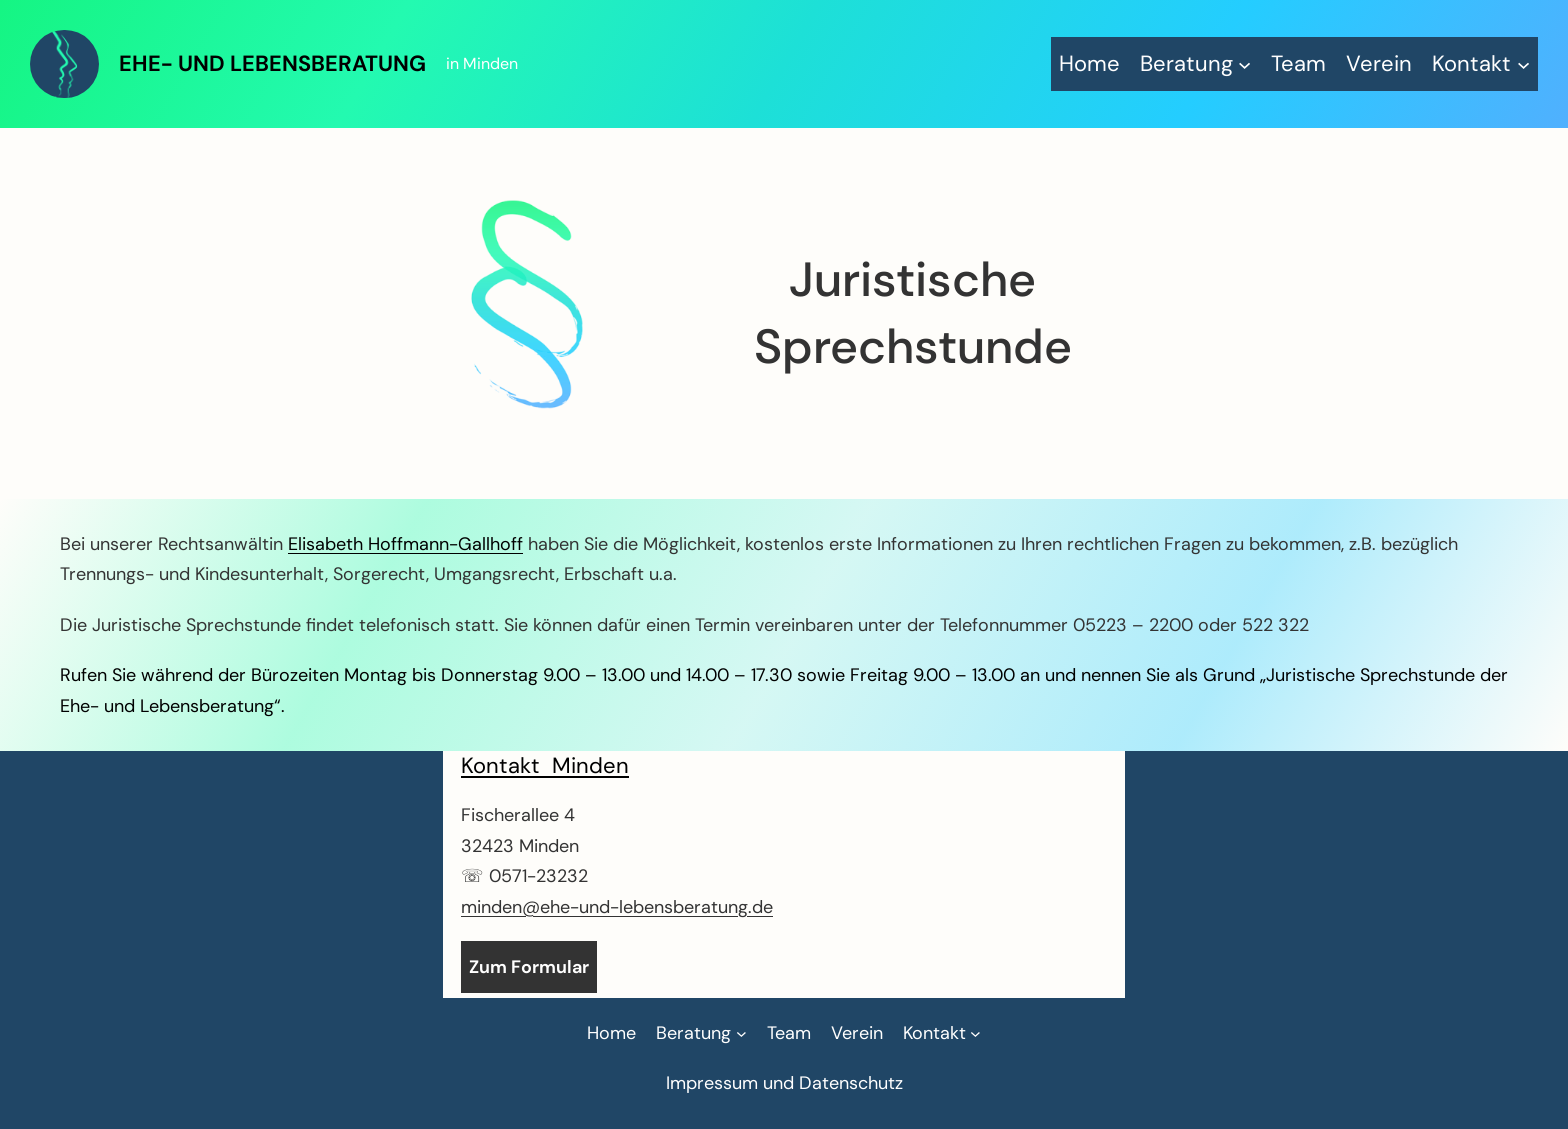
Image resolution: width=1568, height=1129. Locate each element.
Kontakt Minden (545, 765)
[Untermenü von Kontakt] (1481, 63)
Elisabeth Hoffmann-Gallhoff (405, 544)
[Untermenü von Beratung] (1196, 63)
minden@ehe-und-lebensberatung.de (617, 907)
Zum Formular (529, 967)
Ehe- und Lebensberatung (272, 63)
